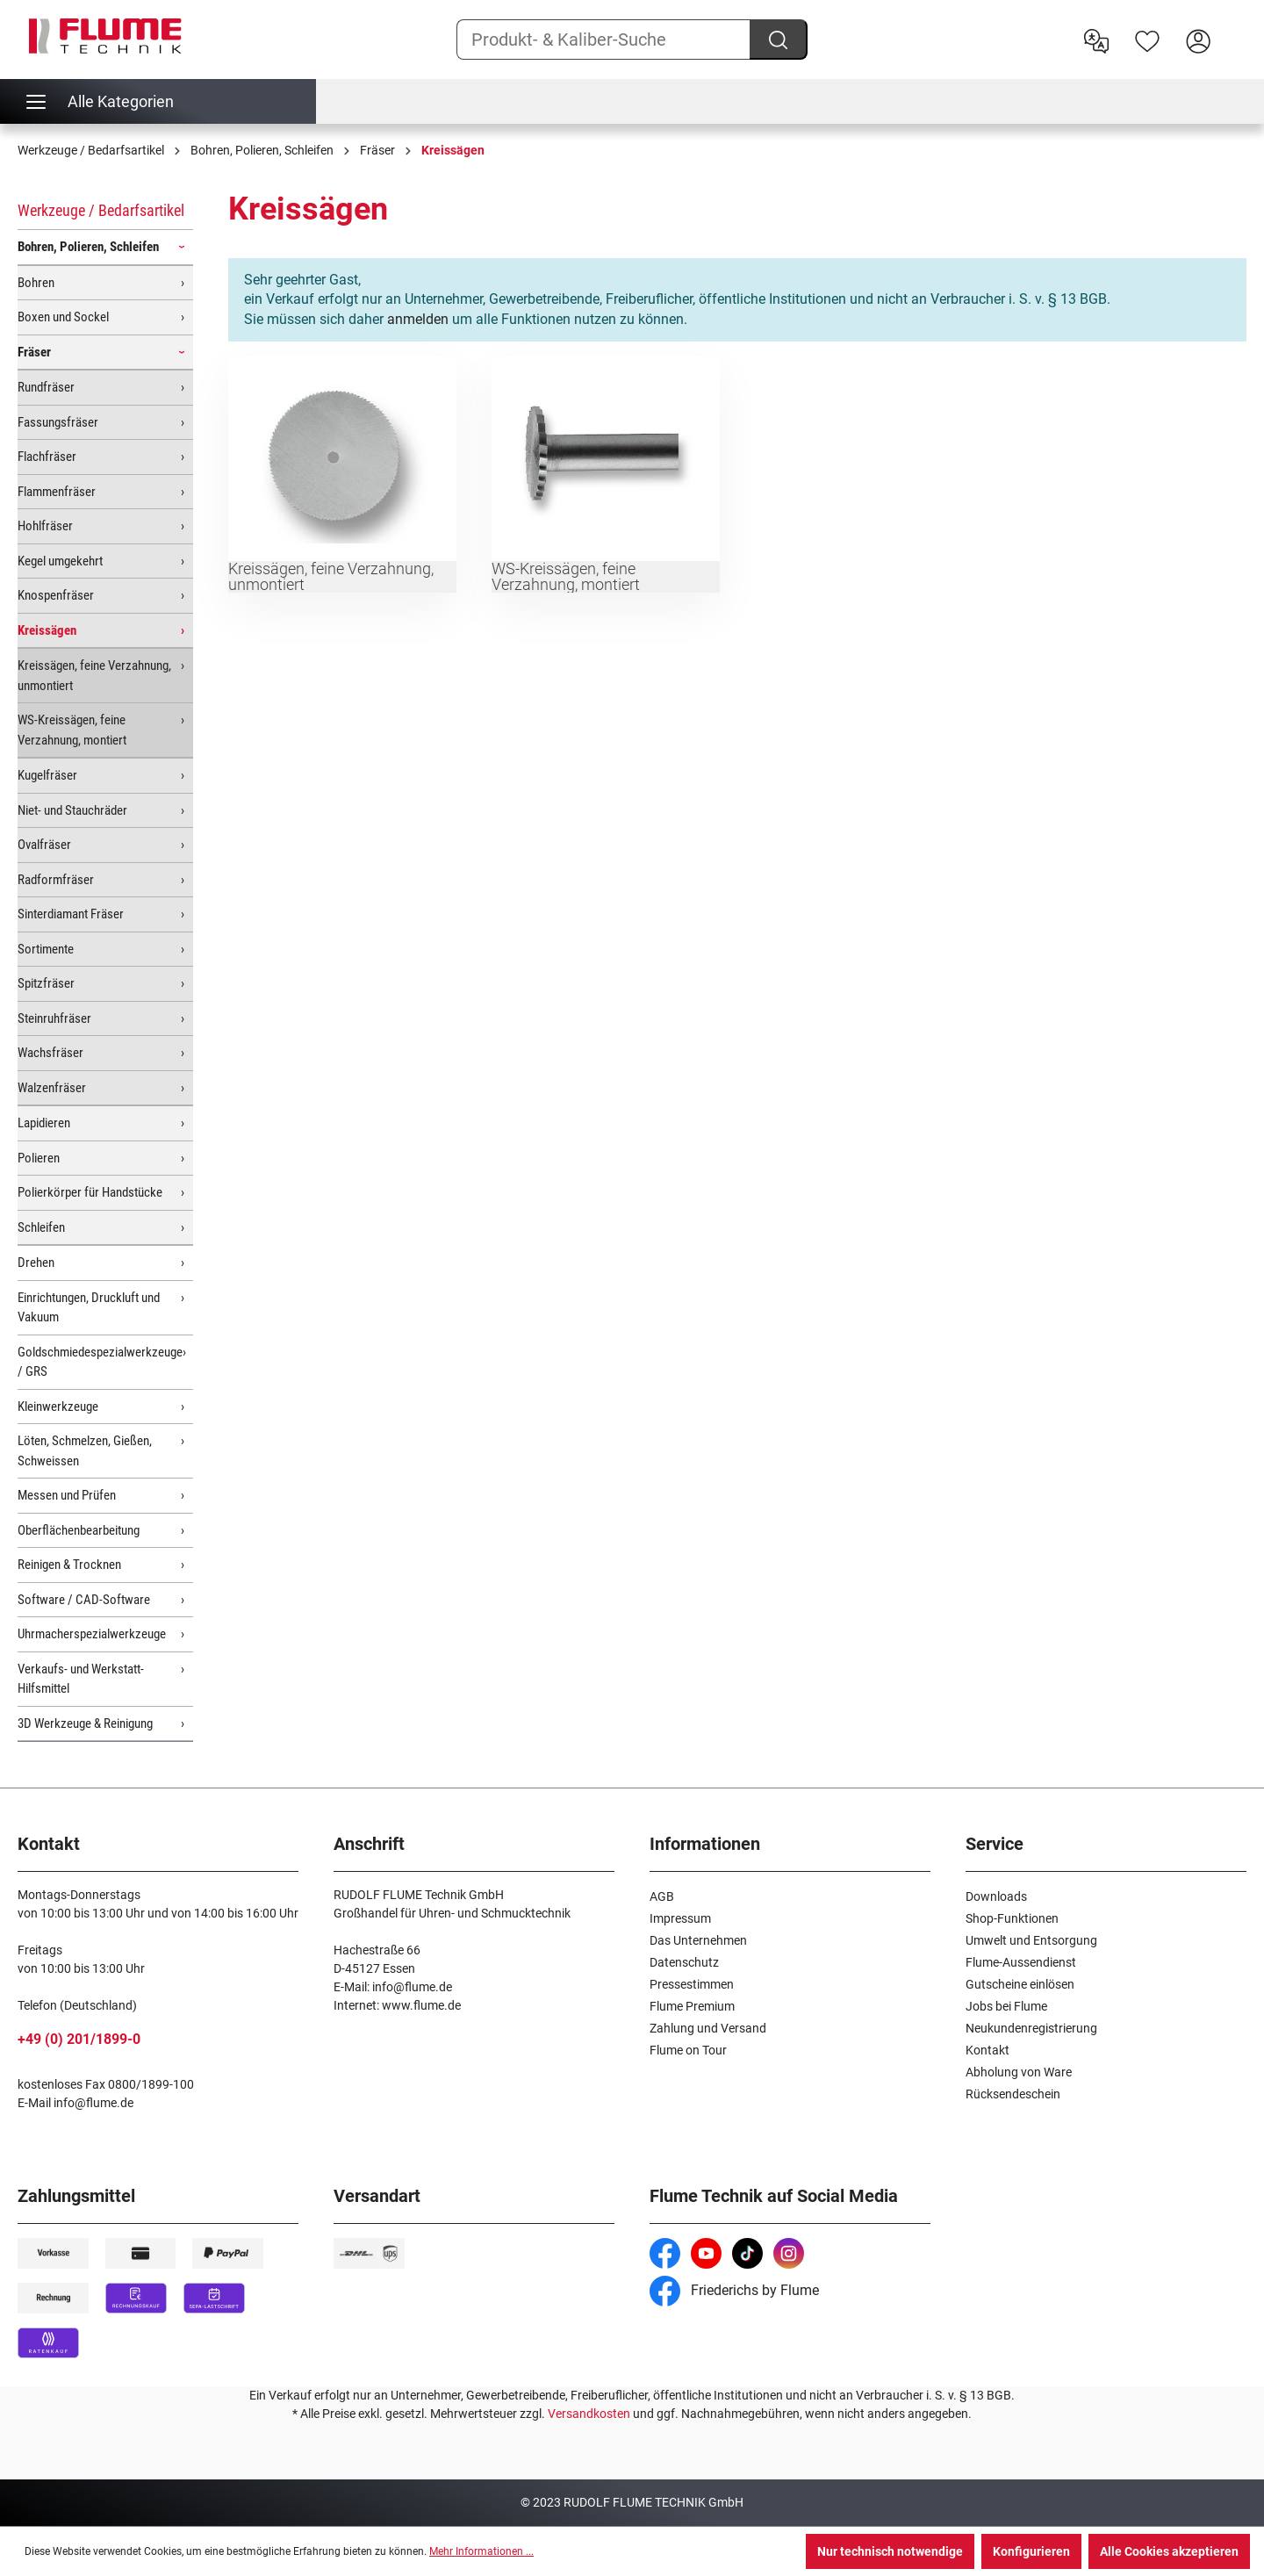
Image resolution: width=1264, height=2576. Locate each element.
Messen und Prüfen (67, 1495)
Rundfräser (46, 387)
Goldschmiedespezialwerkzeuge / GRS (100, 1362)
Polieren (39, 1158)
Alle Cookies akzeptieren (1169, 2551)
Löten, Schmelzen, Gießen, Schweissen (85, 1451)
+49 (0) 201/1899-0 (79, 2039)
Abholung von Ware (1019, 2072)
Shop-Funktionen (1012, 1918)
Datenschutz (684, 1962)
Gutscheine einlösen (1020, 1984)
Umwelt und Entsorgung (1031, 1940)
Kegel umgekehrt (60, 561)
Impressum (680, 1918)
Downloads (996, 1896)
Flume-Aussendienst (1021, 1962)
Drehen (36, 1262)
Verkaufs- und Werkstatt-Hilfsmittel (81, 1679)
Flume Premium (692, 2006)
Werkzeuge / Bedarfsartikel (101, 210)
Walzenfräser (52, 1088)
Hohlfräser (45, 526)
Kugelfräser (47, 775)
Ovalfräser (44, 845)
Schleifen (41, 1227)
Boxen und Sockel (63, 317)
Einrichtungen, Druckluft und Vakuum (89, 1308)
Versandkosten (589, 2414)
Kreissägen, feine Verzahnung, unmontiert (94, 676)
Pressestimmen (692, 1984)
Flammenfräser (57, 492)
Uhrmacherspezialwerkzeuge (92, 1634)
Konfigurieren (1031, 2551)
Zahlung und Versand (708, 2028)
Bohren (36, 283)
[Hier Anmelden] (1198, 39)
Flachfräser (47, 456)
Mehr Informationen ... (481, 2551)
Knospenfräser (56, 595)
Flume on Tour (688, 2050)
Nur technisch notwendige (890, 2551)
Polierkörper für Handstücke (90, 1192)
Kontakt (987, 2050)
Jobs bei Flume (1006, 2006)
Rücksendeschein (1013, 2094)
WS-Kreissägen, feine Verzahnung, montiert (72, 730)
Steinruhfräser (54, 1018)
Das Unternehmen (698, 1940)
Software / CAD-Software (84, 1600)
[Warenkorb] (1235, 27)
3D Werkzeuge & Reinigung (85, 1723)
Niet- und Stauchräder (72, 810)
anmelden (418, 319)
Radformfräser (56, 880)
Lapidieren (44, 1123)
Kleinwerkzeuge (58, 1406)
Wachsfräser (50, 1053)
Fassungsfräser (58, 422)
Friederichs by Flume (734, 2290)
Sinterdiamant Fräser (71, 914)
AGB (662, 1896)
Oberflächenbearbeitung (79, 1530)
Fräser (34, 352)
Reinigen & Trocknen (69, 1564)
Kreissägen (47, 630)
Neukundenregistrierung (1031, 2028)
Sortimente (46, 949)
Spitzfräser (46, 983)
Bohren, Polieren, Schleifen (88, 247)
